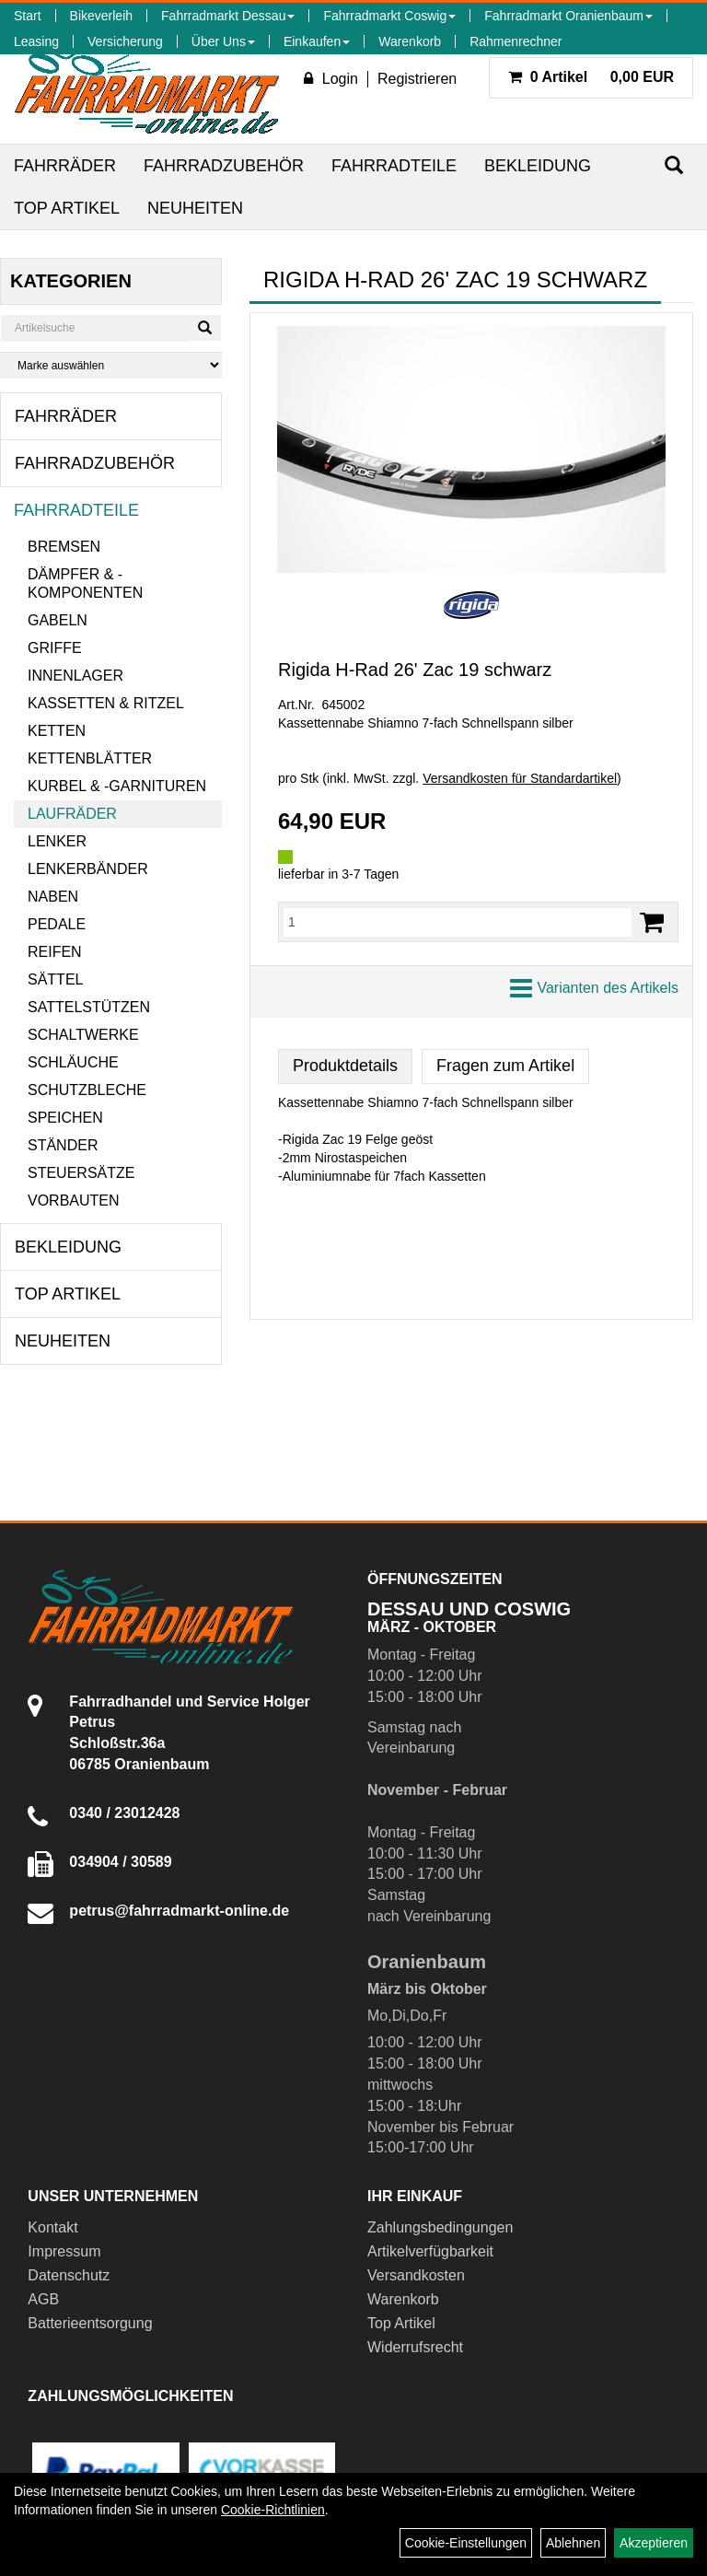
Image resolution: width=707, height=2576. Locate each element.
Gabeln (57, 620)
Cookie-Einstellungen (466, 2542)
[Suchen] (674, 165)
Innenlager (75, 675)
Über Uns (223, 41)
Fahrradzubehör (224, 166)
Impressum (64, 2251)
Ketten (57, 731)
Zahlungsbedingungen (440, 2227)
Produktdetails (345, 1065)
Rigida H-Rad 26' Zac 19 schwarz (414, 669)
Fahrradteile (394, 166)
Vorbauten (74, 1200)
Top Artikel (67, 208)
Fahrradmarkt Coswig (389, 15)
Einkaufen (317, 41)
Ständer (63, 1145)
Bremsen (64, 546)
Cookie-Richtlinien (273, 2509)
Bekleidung (537, 166)
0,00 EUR (591, 77)
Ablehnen (573, 2542)
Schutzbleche (87, 1090)
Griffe (55, 648)
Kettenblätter (90, 758)
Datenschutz (69, 2275)
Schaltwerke (83, 1035)
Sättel (55, 979)
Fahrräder (65, 166)
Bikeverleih (101, 15)
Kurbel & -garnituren (117, 786)
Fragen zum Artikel (505, 1065)
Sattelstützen (89, 1007)
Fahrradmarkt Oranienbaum (568, 15)
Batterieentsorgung (90, 2323)
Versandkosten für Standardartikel (520, 778)
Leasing (36, 41)
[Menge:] (458, 922)
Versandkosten (416, 2275)
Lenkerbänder (88, 869)
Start (27, 15)
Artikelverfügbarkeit (430, 2251)
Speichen (65, 1117)
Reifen (55, 952)
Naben (53, 896)
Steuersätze (81, 1173)
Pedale (57, 924)
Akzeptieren (654, 2542)
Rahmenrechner (515, 41)
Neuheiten (195, 208)
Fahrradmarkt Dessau (228, 15)
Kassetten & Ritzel (106, 703)
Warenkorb (409, 41)
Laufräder (72, 814)
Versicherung (125, 41)
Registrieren (417, 79)
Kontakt (52, 2227)
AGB (43, 2299)
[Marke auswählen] (111, 365)
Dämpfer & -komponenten (85, 583)
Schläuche (73, 1062)
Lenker (57, 841)
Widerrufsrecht (415, 2347)
